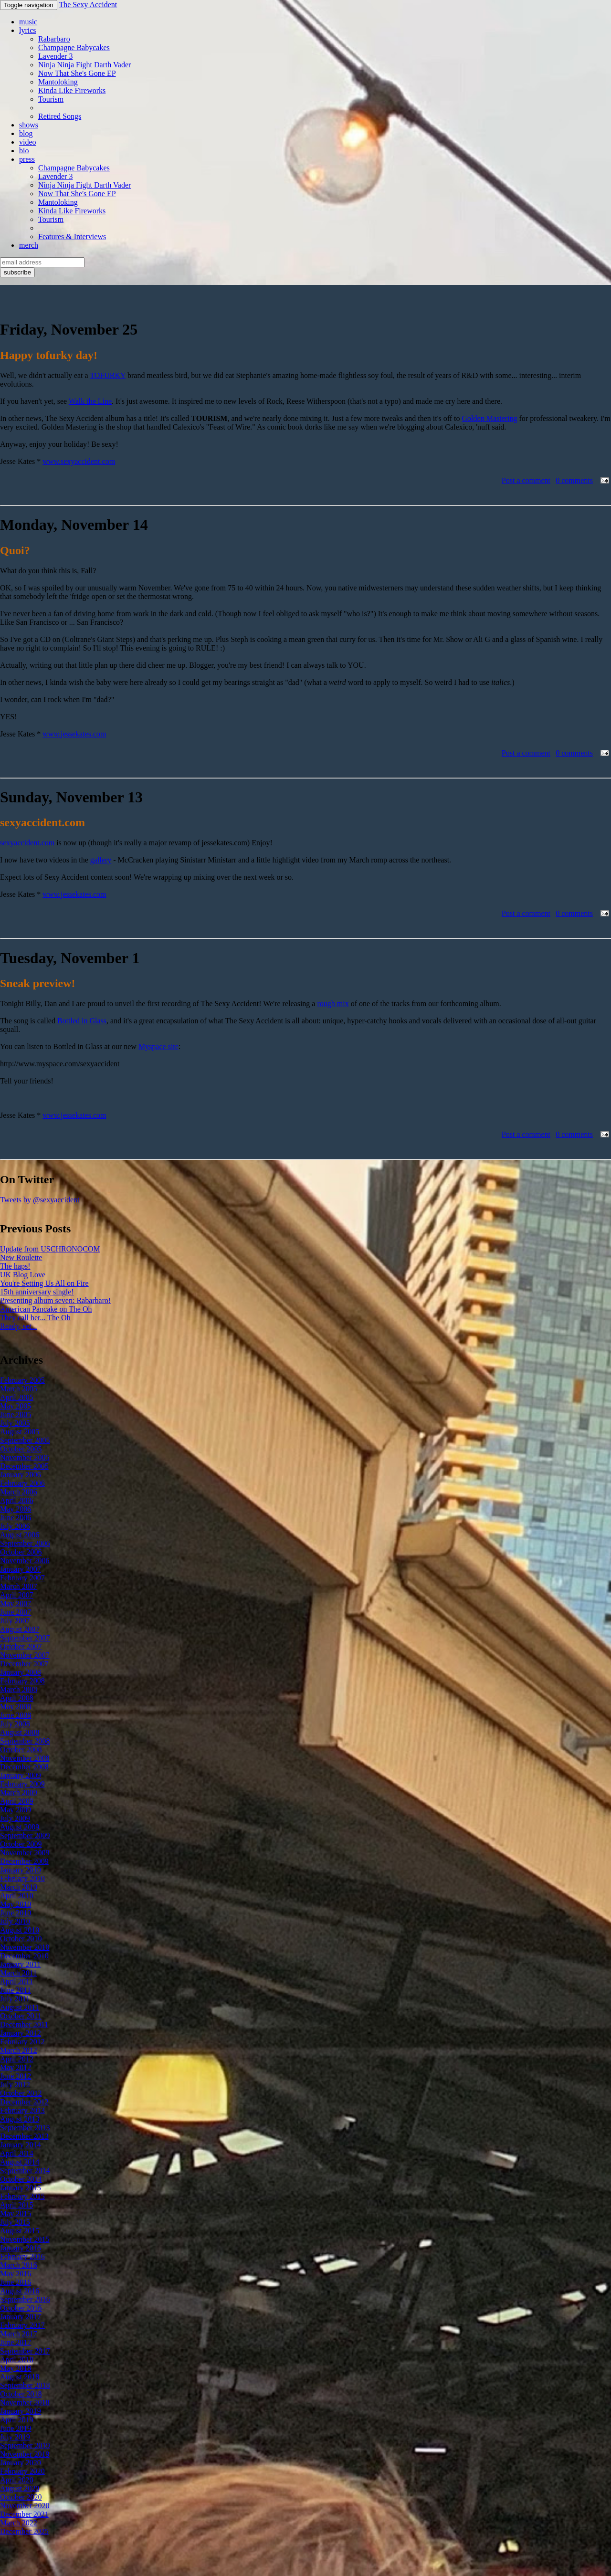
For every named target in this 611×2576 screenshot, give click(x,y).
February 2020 (22, 2471)
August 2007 (19, 1629)
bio (24, 151)
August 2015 (19, 2231)
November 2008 (25, 1758)
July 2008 (15, 1724)
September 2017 (25, 2351)
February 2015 (22, 2196)
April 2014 (16, 2153)
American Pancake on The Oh (46, 1309)
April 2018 (16, 2359)
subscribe (17, 272)
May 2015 (15, 2213)
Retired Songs (59, 116)
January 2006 (20, 1475)
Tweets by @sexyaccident (39, 1200)
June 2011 (15, 1990)
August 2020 (19, 2488)
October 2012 (21, 2093)
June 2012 (15, 2076)
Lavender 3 (55, 56)
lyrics (27, 30)
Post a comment (526, 480)
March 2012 (18, 2050)
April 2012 (16, 2059)
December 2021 (24, 2514)
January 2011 (20, 1964)
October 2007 (21, 1646)
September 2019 (25, 2445)
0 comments (574, 480)
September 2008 (25, 1741)
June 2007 (15, 1612)
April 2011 (16, 1981)
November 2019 (25, 2454)
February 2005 (22, 1380)
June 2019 (15, 2428)
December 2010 (24, 1956)
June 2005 (15, 1414)
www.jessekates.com (74, 734)
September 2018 (25, 2385)
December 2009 (24, 1861)
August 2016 (19, 2291)
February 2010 (22, 1878)
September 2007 (25, 1638)
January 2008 (20, 1672)
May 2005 (15, 1406)
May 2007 (15, 1603)
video (27, 142)
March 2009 (18, 1792)
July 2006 (15, 1526)
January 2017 (20, 2317)
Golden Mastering (489, 418)
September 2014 (25, 2170)
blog (25, 133)
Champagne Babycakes (74, 47)
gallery (100, 860)
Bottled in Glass (81, 1021)
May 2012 (15, 2067)
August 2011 (19, 2007)
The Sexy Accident (88, 4)
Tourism (50, 99)
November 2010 (25, 1947)
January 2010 (20, 1870)
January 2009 (20, 1775)
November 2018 (25, 2402)
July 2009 (15, 1818)
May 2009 (15, 1810)
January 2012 (20, 2033)
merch (28, 245)
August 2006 (19, 1535)
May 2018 (15, 2368)
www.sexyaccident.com (78, 461)
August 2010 (19, 1930)
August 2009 (19, 1827)
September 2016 (25, 2299)
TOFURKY (108, 375)
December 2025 (24, 2531)
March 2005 (18, 1389)
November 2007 (25, 1655)
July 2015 (15, 2222)
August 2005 (19, 1432)
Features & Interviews (72, 236)
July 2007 (15, 1621)
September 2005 (25, 1440)
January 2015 (20, 2188)
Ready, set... (18, 1326)
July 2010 (15, 1921)
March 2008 (18, 1689)
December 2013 (24, 2136)
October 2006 (21, 1552)
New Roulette (21, 1257)
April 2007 (16, 1595)
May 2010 (15, 1904)
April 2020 (16, 2480)
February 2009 (22, 1784)
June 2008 (15, 1715)
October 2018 (21, 2394)
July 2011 (15, 1999)
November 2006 (25, 1560)
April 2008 (16, 1698)
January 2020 (20, 2463)
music (28, 22)
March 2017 (18, 2334)
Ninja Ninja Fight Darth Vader (84, 65)
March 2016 (18, 2265)
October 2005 (21, 1449)
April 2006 (16, 1500)
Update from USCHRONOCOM (50, 1249)
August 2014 (19, 2162)
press (27, 159)
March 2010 (18, 1887)
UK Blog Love (22, 1275)
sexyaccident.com (27, 843)
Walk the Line (90, 401)
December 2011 (24, 2024)
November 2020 (25, 2506)
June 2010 (15, 1913)
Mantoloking (58, 82)
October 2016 (21, 2308)
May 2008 (15, 1707)
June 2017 (15, 2342)
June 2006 (15, 1518)
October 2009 (21, 1844)
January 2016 (20, 2248)
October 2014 (21, 2179)
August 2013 (19, 2119)
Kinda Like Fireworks (71, 90)
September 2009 (25, 1835)
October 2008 (21, 1749)
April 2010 (16, 1896)
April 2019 (16, 2420)
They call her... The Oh (35, 1318)
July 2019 (15, 2437)
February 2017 (22, 2325)
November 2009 (25, 1853)
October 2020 (21, 2497)
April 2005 (16, 1397)
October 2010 (21, 1939)
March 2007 (18, 1586)
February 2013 (22, 2110)
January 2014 (20, 2145)
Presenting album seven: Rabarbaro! (55, 1300)
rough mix (332, 1003)
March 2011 (18, 1973)
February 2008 (22, 1681)
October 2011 (21, 2016)
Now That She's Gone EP (77, 73)
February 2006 (22, 1483)
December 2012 (24, 2102)
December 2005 (24, 1466)
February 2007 (22, 1578)
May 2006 (15, 1509)
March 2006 (18, 1492)
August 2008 (19, 1732)
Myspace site (158, 1046)
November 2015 (25, 2239)
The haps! (15, 1266)
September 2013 (25, 2128)
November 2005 (25, 1457)
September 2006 (25, 1543)
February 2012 (22, 2042)
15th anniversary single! (37, 1292)
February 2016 (22, 2256)
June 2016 (15, 2282)
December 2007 (24, 1664)
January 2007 (20, 1569)
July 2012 (15, 2085)
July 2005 (15, 1423)
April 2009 (16, 1801)
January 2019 (20, 2411)
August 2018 (19, 2377)
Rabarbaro (54, 39)
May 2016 (15, 2274)
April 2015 (16, 2205)
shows (28, 125)
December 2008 (24, 1767)
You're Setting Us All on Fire (44, 1283)
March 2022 (18, 2523)
